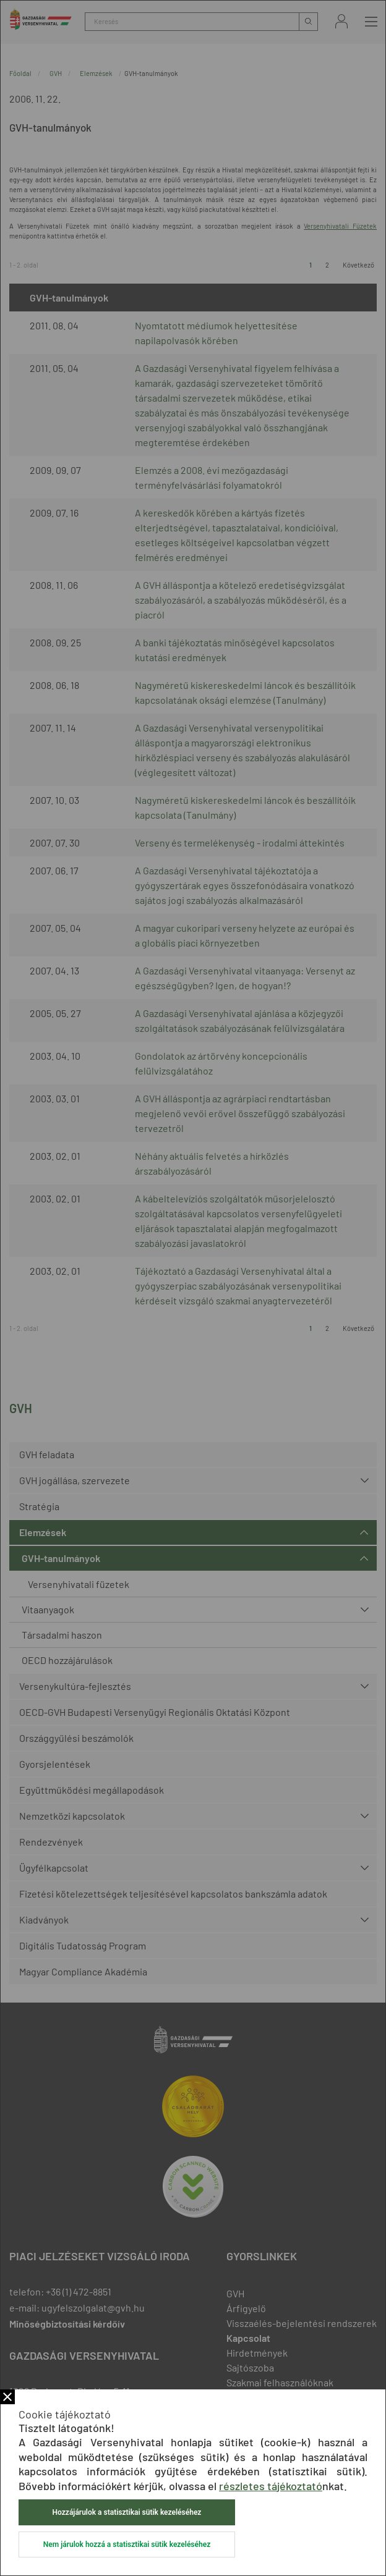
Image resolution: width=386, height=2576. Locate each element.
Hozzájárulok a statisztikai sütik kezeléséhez (127, 2512)
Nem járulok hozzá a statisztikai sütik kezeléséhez (126, 2544)
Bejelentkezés (341, 21)
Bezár (7, 2396)
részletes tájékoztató (270, 2486)
